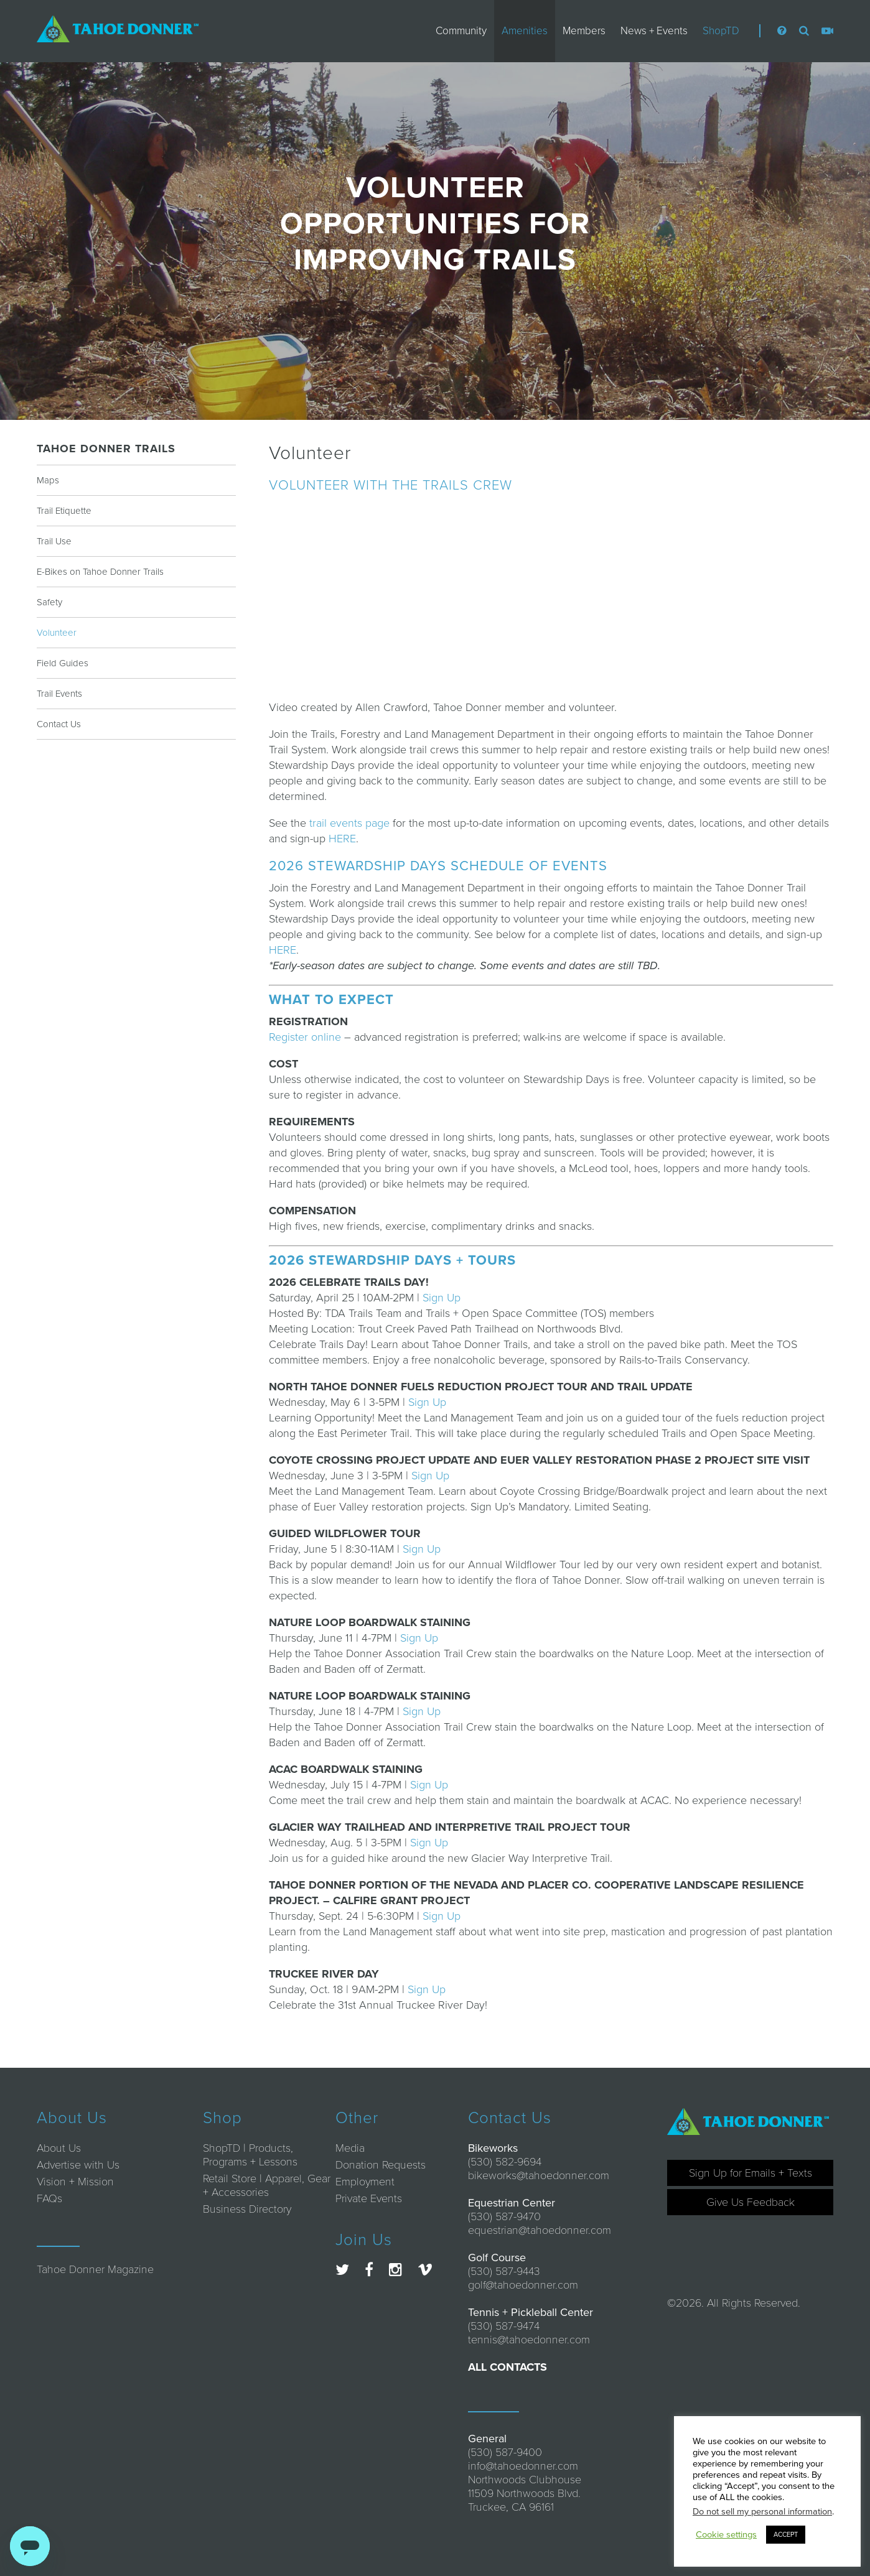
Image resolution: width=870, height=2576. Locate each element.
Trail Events (59, 693)
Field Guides (62, 663)
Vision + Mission (75, 2181)
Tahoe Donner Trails (106, 448)
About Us (59, 2148)
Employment (365, 2181)
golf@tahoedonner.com (523, 2285)
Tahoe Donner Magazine (95, 2269)
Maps (48, 480)
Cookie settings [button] (726, 2534)
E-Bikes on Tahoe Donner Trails (100, 571)
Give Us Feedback (750, 2202)
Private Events (368, 2198)
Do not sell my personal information (762, 2511)
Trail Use (54, 541)
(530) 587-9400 (505, 2452)
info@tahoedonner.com (523, 2466)
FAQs (49, 2198)
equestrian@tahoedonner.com (539, 2230)
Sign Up (442, 1297)
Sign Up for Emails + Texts (750, 2173)
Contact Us (59, 724)
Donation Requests (380, 2165)
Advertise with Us (78, 2165)
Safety (49, 602)
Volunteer (57, 632)
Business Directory (247, 2209)
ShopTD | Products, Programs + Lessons (250, 2155)
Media (350, 2148)
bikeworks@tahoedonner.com (538, 2175)
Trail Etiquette (64, 510)
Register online (305, 1037)
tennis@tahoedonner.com (529, 2339)
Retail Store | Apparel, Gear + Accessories (266, 2185)
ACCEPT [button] (786, 2535)
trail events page (349, 823)
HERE (342, 838)
